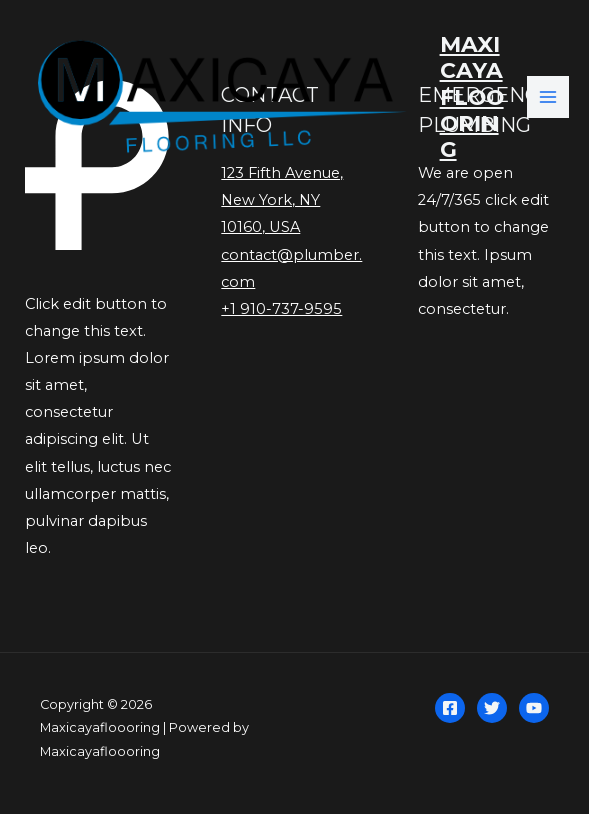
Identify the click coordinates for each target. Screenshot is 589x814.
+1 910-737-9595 (281, 309)
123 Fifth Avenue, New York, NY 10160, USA (282, 200)
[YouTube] (534, 708)
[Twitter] (492, 708)
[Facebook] (450, 708)
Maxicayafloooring (472, 96)
